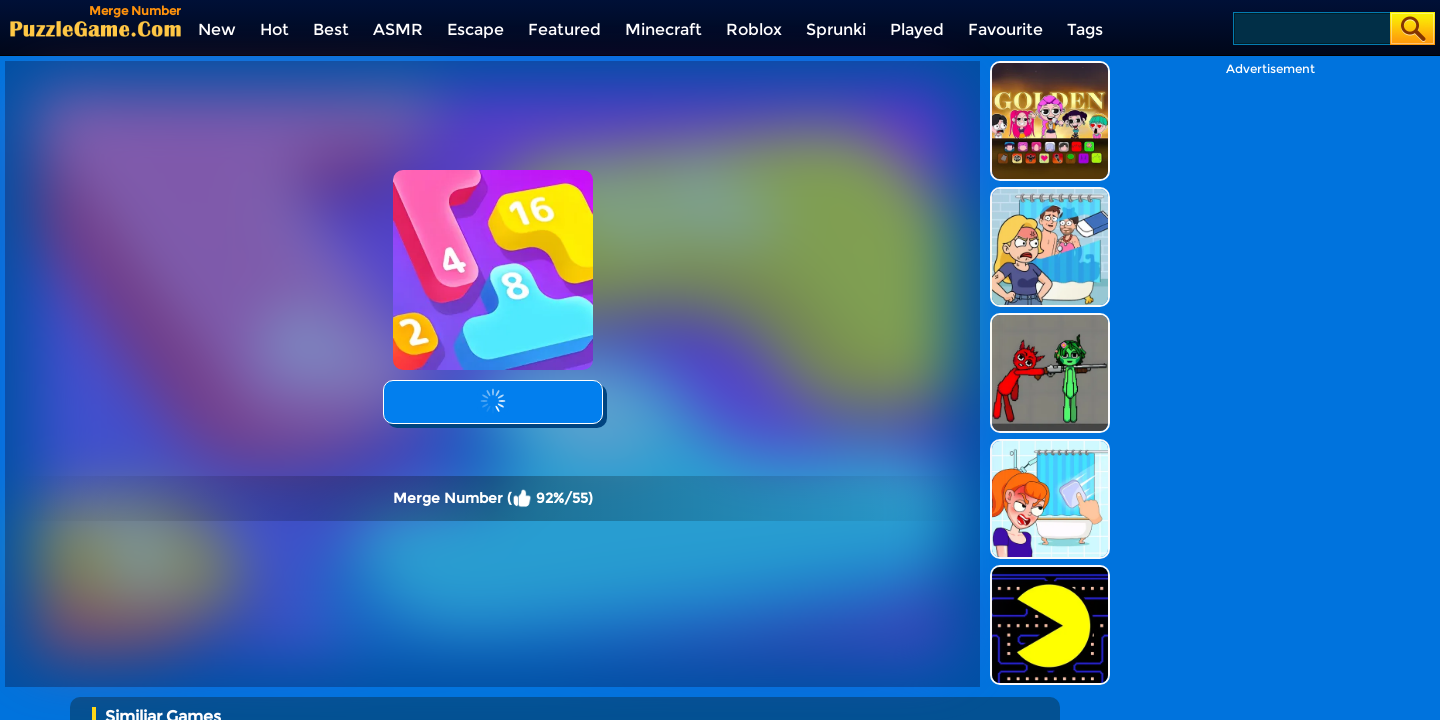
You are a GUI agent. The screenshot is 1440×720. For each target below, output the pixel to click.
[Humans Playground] (972, 695)
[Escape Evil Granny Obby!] (561, 695)
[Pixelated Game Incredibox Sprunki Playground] (1050, 262)
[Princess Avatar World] (424, 695)
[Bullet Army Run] (698, 695)
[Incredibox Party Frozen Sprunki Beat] (835, 695)
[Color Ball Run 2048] (150, 695)
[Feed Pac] (1050, 514)
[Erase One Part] (1050, 388)
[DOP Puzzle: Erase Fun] (1050, 136)
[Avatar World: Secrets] (287, 695)
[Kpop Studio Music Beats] (1050, 10)
